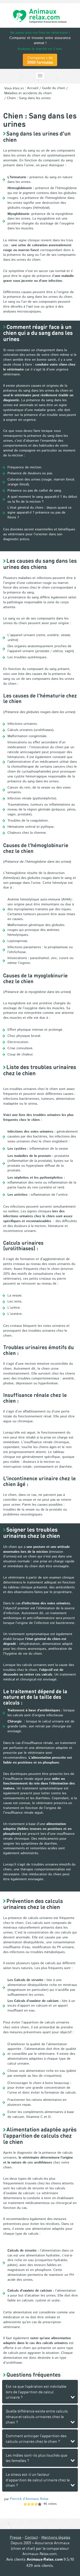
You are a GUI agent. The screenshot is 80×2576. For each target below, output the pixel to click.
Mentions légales (55, 2537)
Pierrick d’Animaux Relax (29, 2499)
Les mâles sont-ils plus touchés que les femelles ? (36, 2458)
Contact (31, 2537)
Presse (15, 2537)
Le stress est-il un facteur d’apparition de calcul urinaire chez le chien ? (38, 2480)
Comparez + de (40, 60)
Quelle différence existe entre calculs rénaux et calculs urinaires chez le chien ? (37, 2416)
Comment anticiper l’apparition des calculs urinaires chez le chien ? (36, 2438)
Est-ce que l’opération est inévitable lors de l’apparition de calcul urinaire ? (36, 2391)
